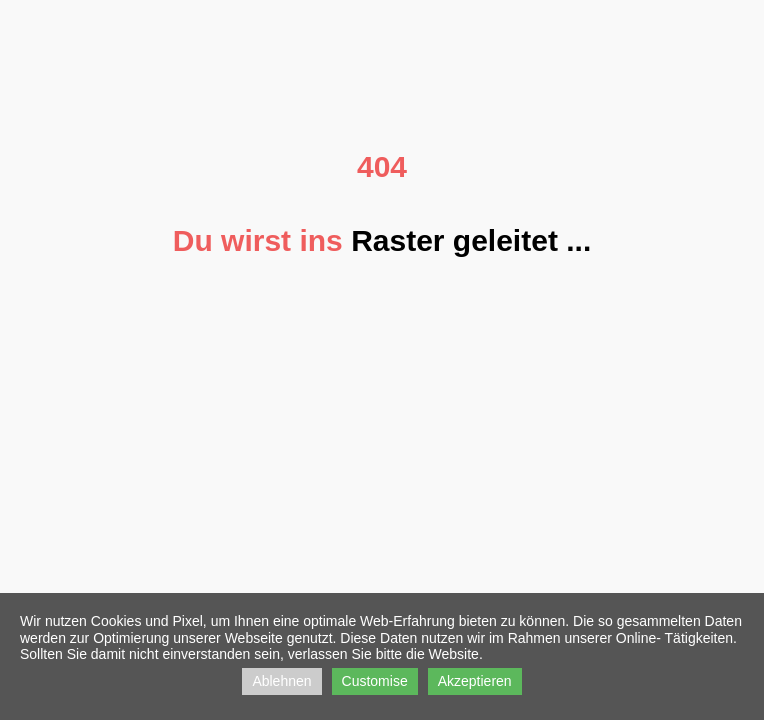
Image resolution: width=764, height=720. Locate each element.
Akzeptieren (475, 681)
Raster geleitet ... (471, 240)
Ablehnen (281, 681)
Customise (375, 681)
